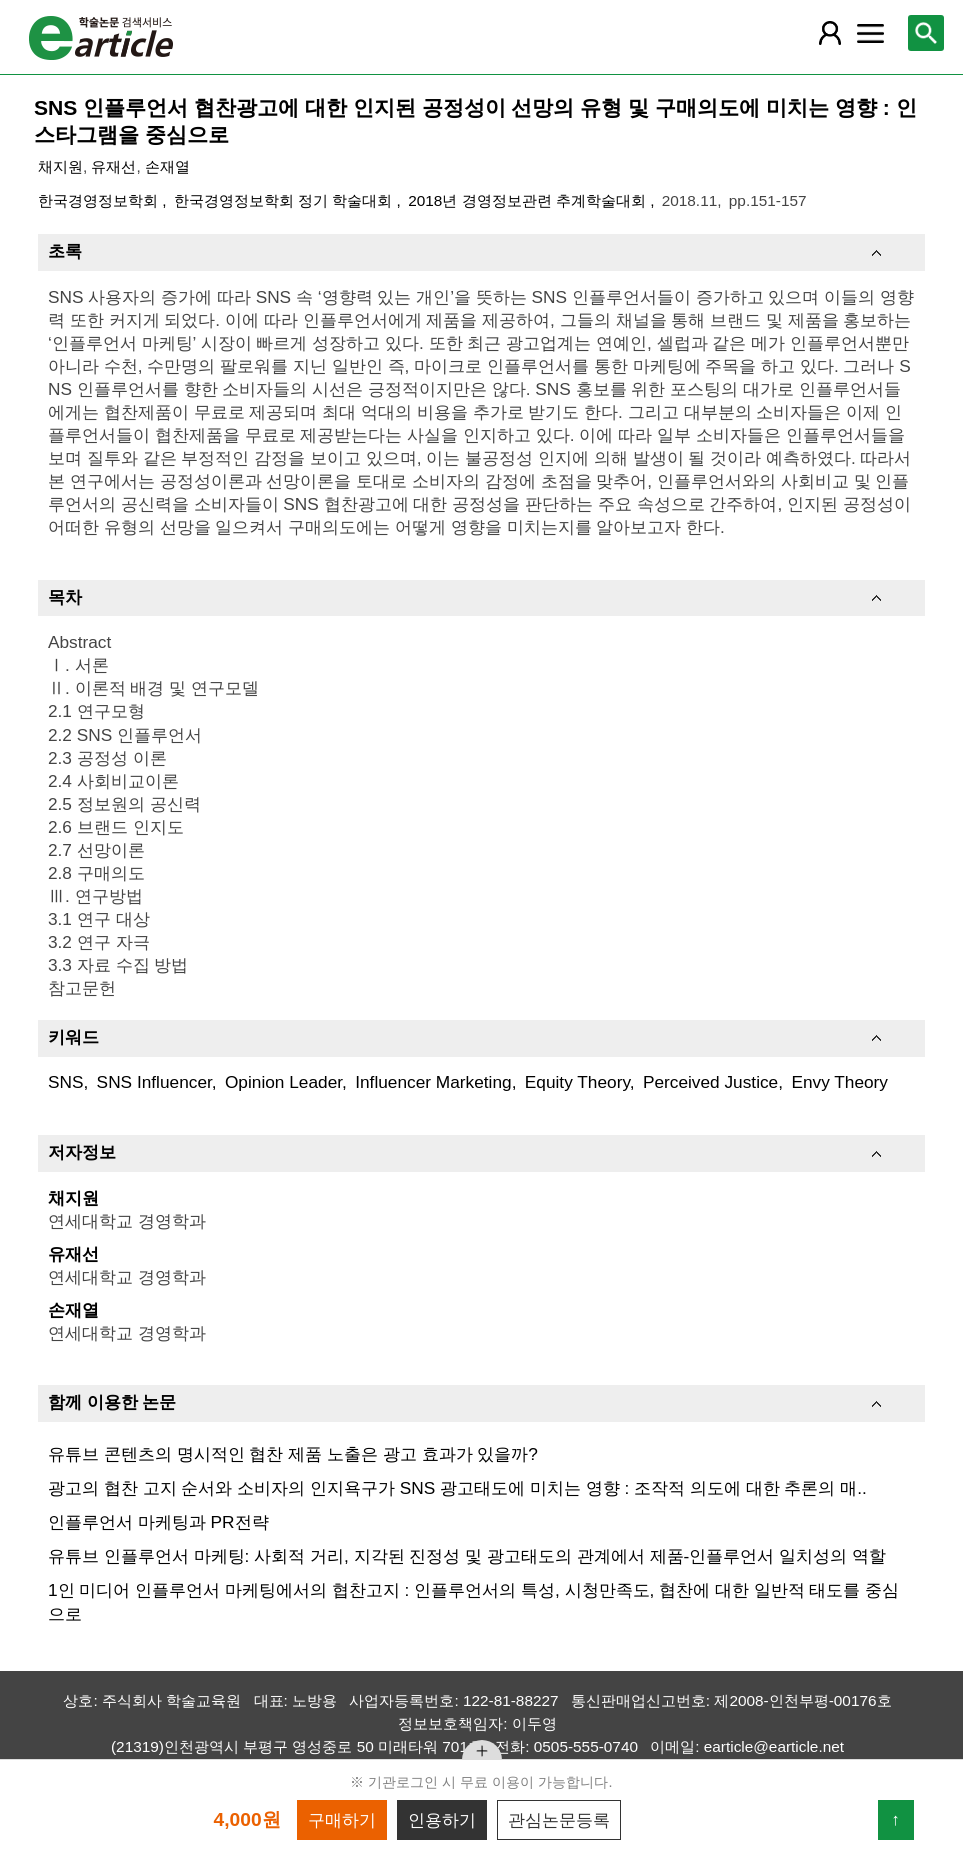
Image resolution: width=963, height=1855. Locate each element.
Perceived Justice (710, 1082)
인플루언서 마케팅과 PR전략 (158, 1522)
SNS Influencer (154, 1082)
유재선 (113, 166)
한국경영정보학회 (100, 200)
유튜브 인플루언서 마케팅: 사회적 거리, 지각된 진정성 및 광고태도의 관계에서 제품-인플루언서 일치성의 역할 (467, 1556)
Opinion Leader (283, 1082)
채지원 (60, 166)
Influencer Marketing (433, 1082)
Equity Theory (577, 1082)
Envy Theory (839, 1082)
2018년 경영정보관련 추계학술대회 (529, 200)
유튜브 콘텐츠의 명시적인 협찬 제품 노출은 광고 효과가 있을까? (293, 1454)
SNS (66, 1082)
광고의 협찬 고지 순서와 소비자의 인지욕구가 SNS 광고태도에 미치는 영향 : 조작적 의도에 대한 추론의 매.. (457, 1488)
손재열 (167, 166)
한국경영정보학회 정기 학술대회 (285, 200)
